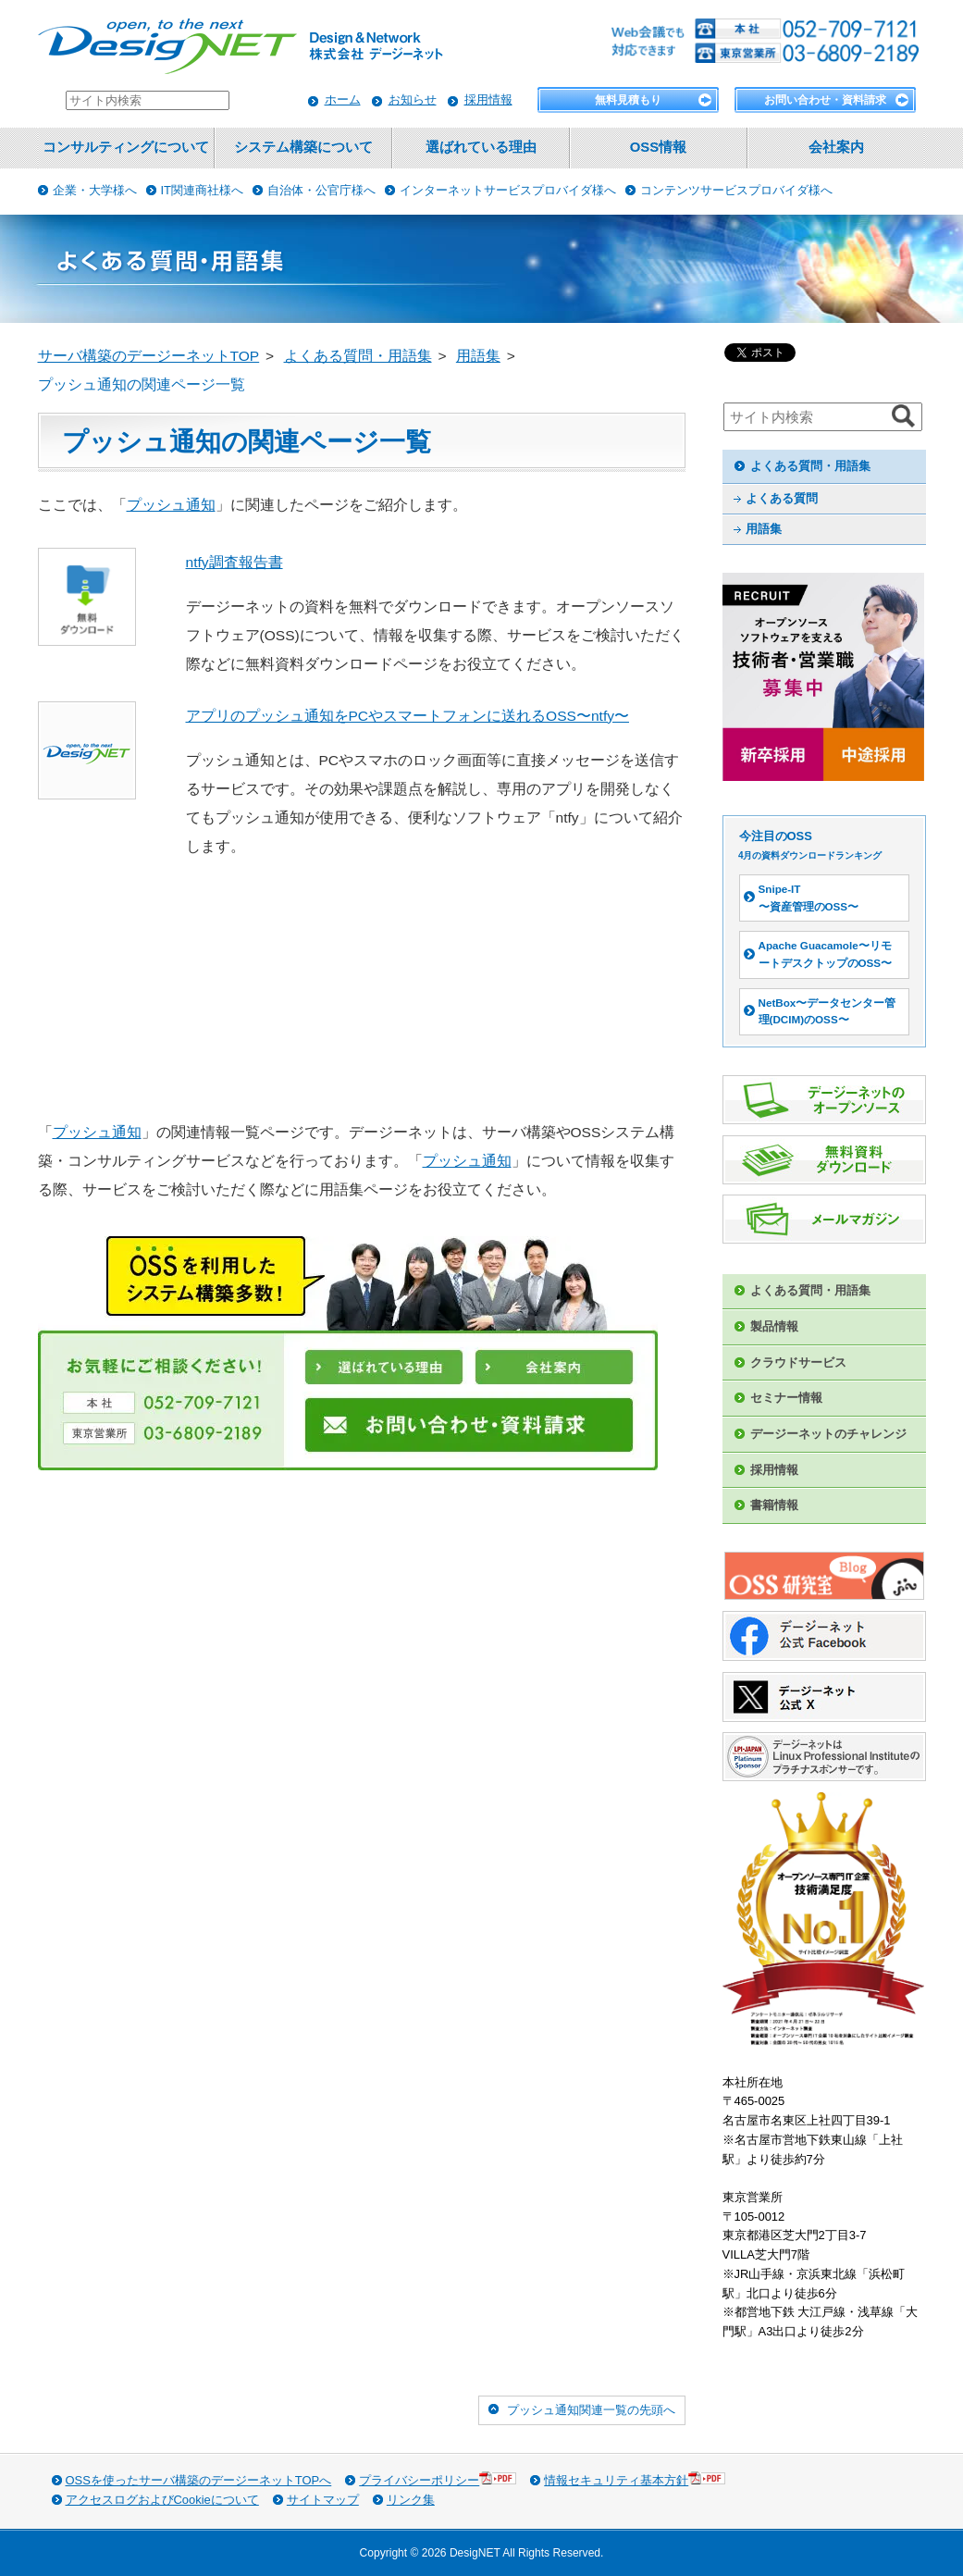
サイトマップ (323, 2500)
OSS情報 (658, 147)
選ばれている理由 (481, 147)
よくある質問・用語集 (810, 466)
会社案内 (836, 147)
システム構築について (303, 147)
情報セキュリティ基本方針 (634, 2479)
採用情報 (488, 99)
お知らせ (413, 99)
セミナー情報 (786, 1398)
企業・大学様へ (95, 190)
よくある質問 (782, 498)
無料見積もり (628, 99)
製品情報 (774, 1326)
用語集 (764, 529)
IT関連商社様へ (202, 190)
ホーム (343, 99)
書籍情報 (774, 1505)
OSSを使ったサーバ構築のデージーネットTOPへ (199, 2480)
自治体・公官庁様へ (321, 190)
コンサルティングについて (126, 147)
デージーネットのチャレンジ (828, 1434)
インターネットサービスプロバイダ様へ (508, 190)
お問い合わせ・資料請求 (825, 99)
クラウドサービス (798, 1362)
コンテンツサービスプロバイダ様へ (736, 190)
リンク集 (411, 2500)
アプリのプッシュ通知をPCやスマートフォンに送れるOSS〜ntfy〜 (408, 716)
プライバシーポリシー (437, 2479)
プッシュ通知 (171, 505)
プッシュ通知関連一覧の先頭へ (591, 2410)
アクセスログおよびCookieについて (162, 2500)
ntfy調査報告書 (234, 562)
